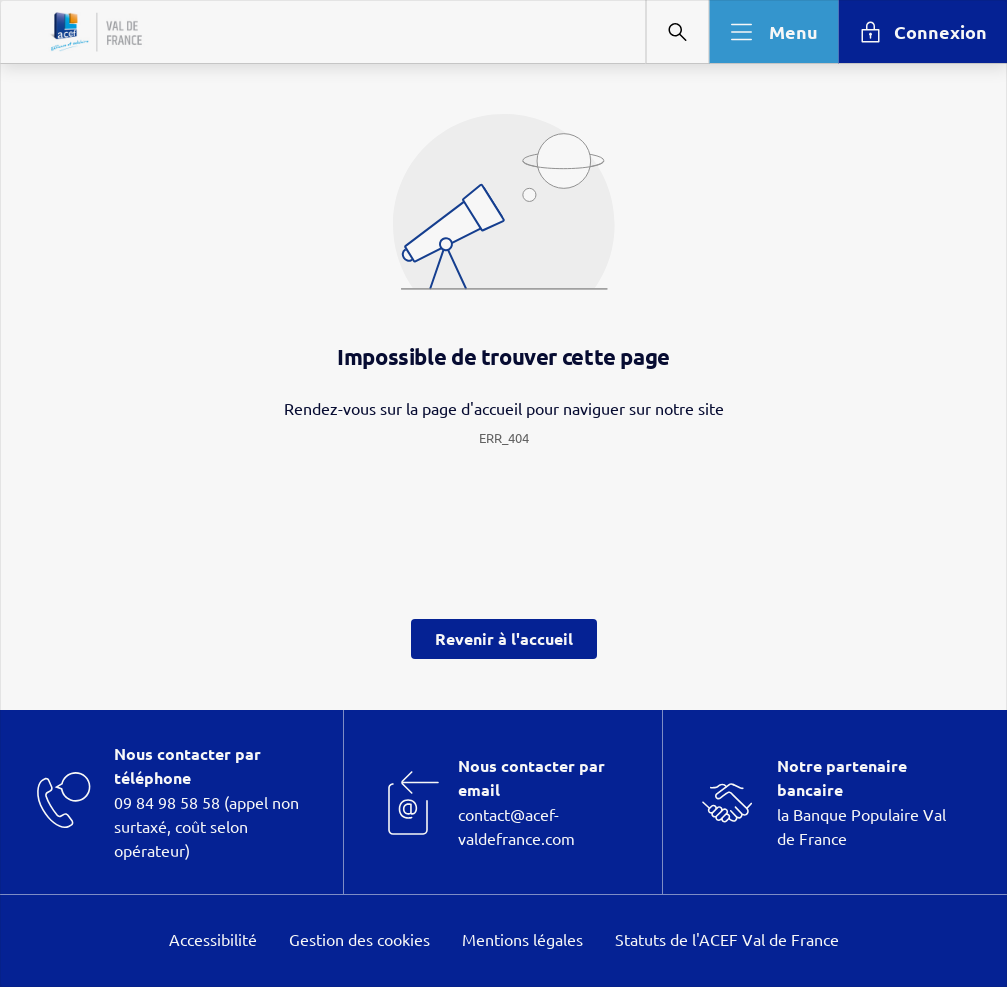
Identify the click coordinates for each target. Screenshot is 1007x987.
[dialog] (503, 493)
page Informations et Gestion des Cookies (543, 566)
